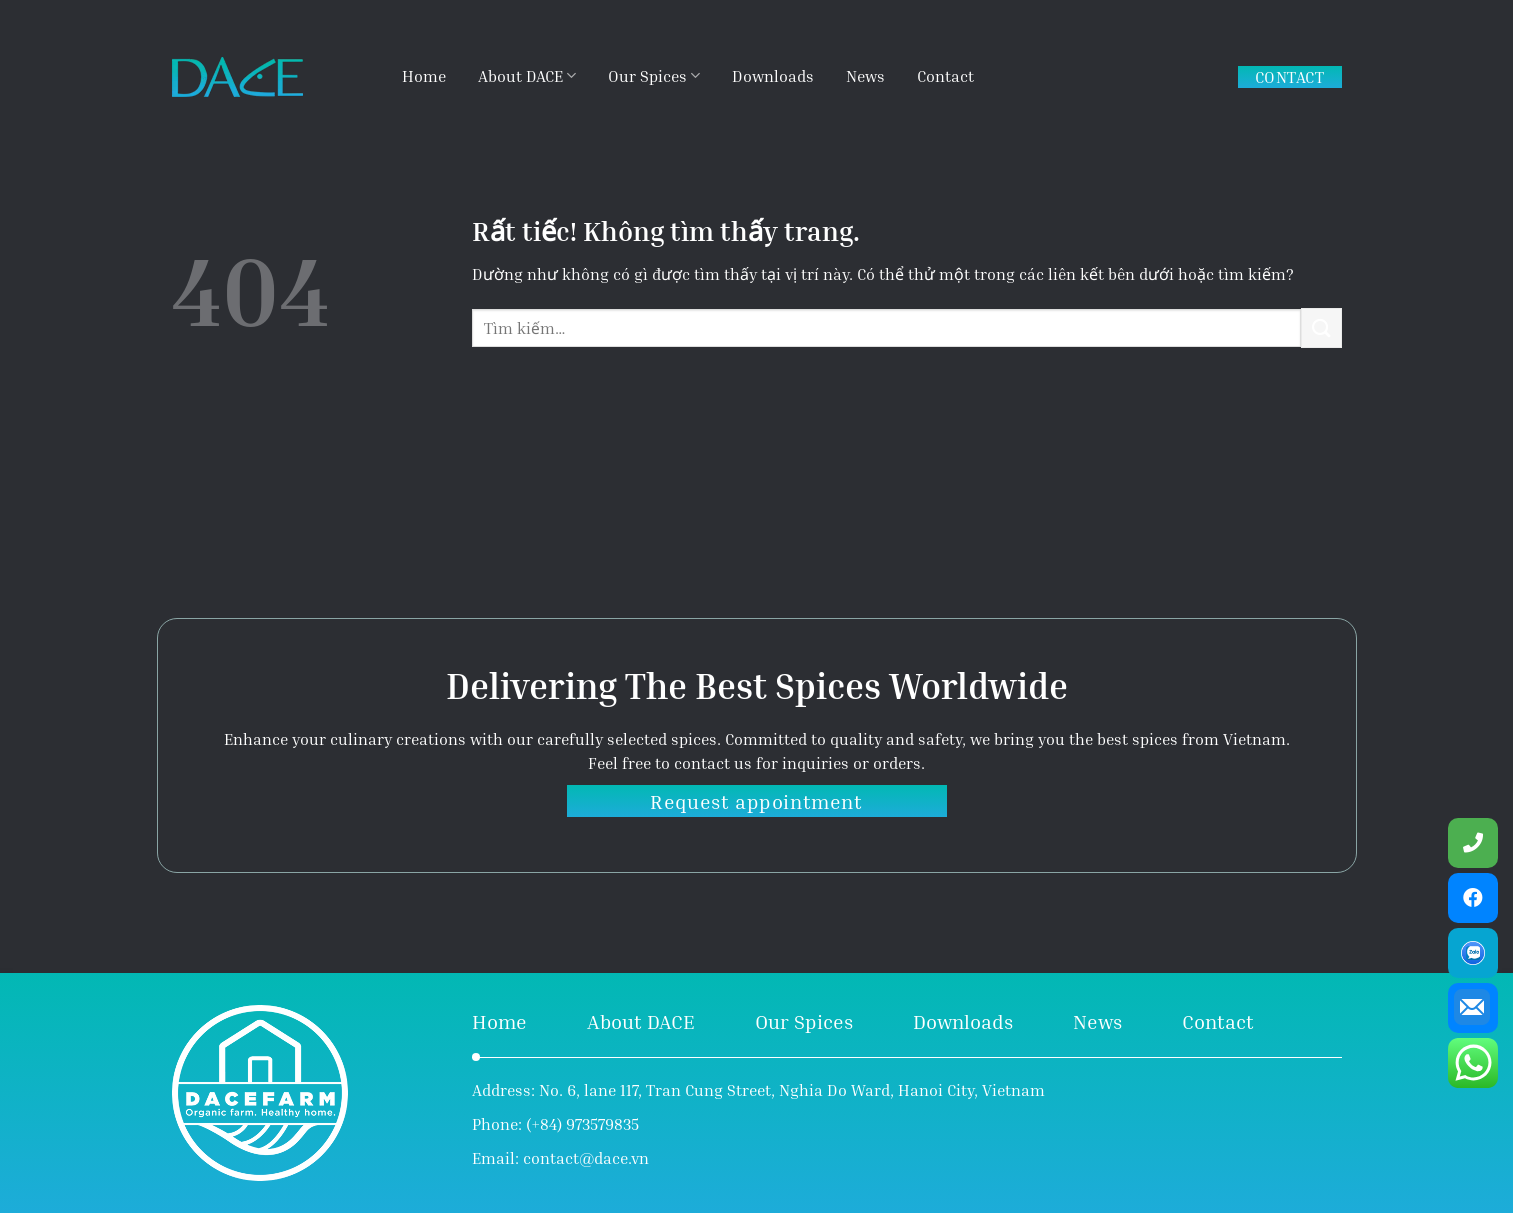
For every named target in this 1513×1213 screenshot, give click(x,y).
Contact (945, 76)
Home (424, 76)
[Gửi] (1321, 327)
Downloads (773, 76)
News (865, 76)
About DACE (527, 75)
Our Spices (654, 75)
